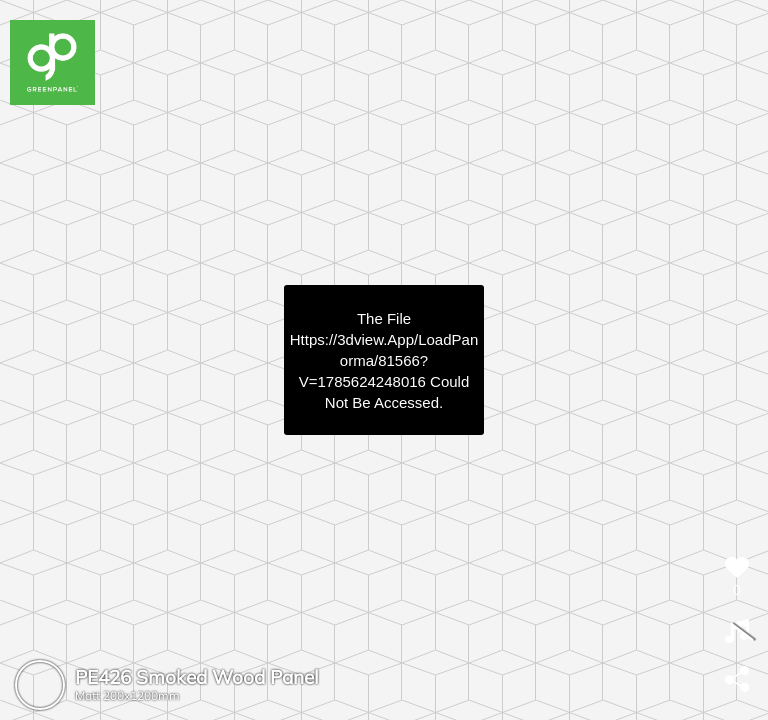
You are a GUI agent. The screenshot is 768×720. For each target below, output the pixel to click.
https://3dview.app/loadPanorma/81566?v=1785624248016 (384, 360)
